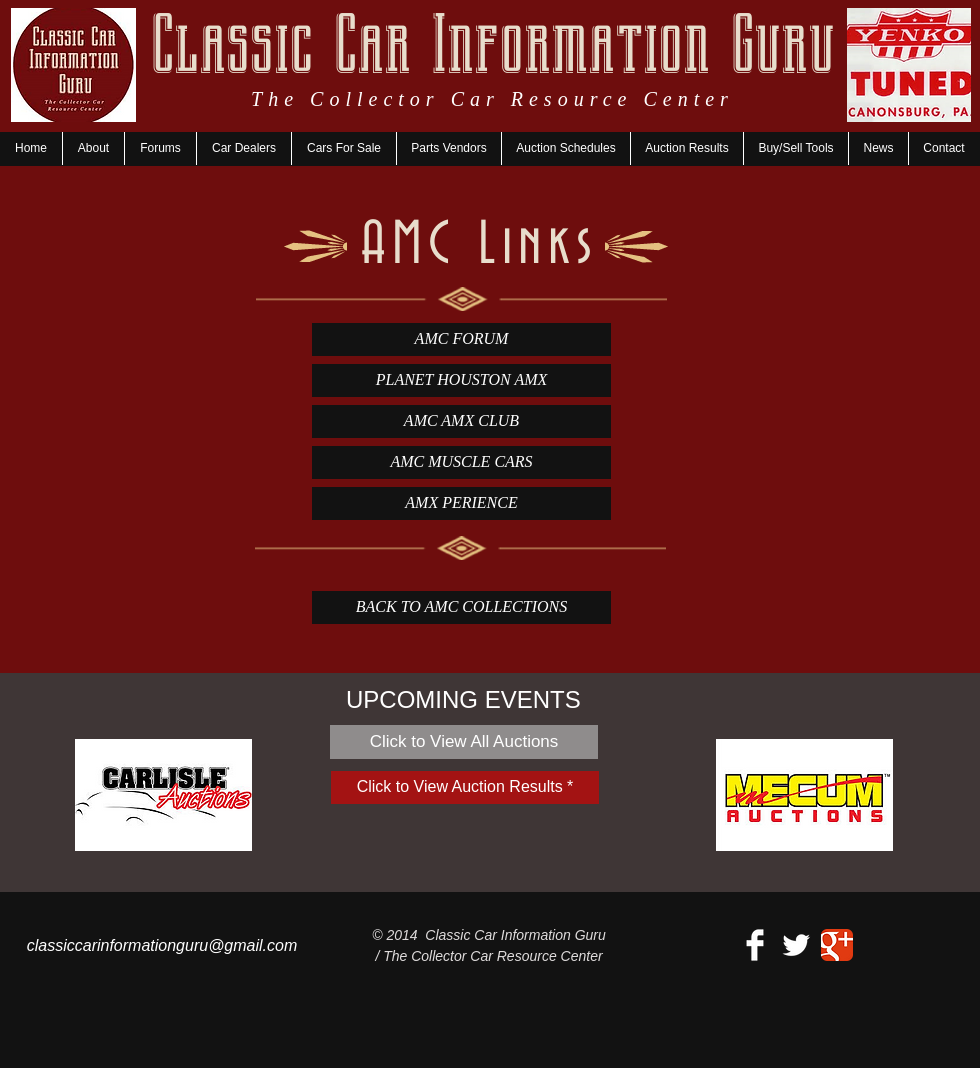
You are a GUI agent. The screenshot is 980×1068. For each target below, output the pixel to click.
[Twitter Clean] (796, 945)
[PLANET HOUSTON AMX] (461, 380)
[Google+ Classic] (837, 945)
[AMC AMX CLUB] (461, 421)
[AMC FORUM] (461, 339)
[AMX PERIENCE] (461, 503)
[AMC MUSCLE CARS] (461, 462)
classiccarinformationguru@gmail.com (162, 945)
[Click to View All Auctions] (464, 742)
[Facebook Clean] (755, 945)
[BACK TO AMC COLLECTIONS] (461, 607)
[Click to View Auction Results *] (465, 787)
